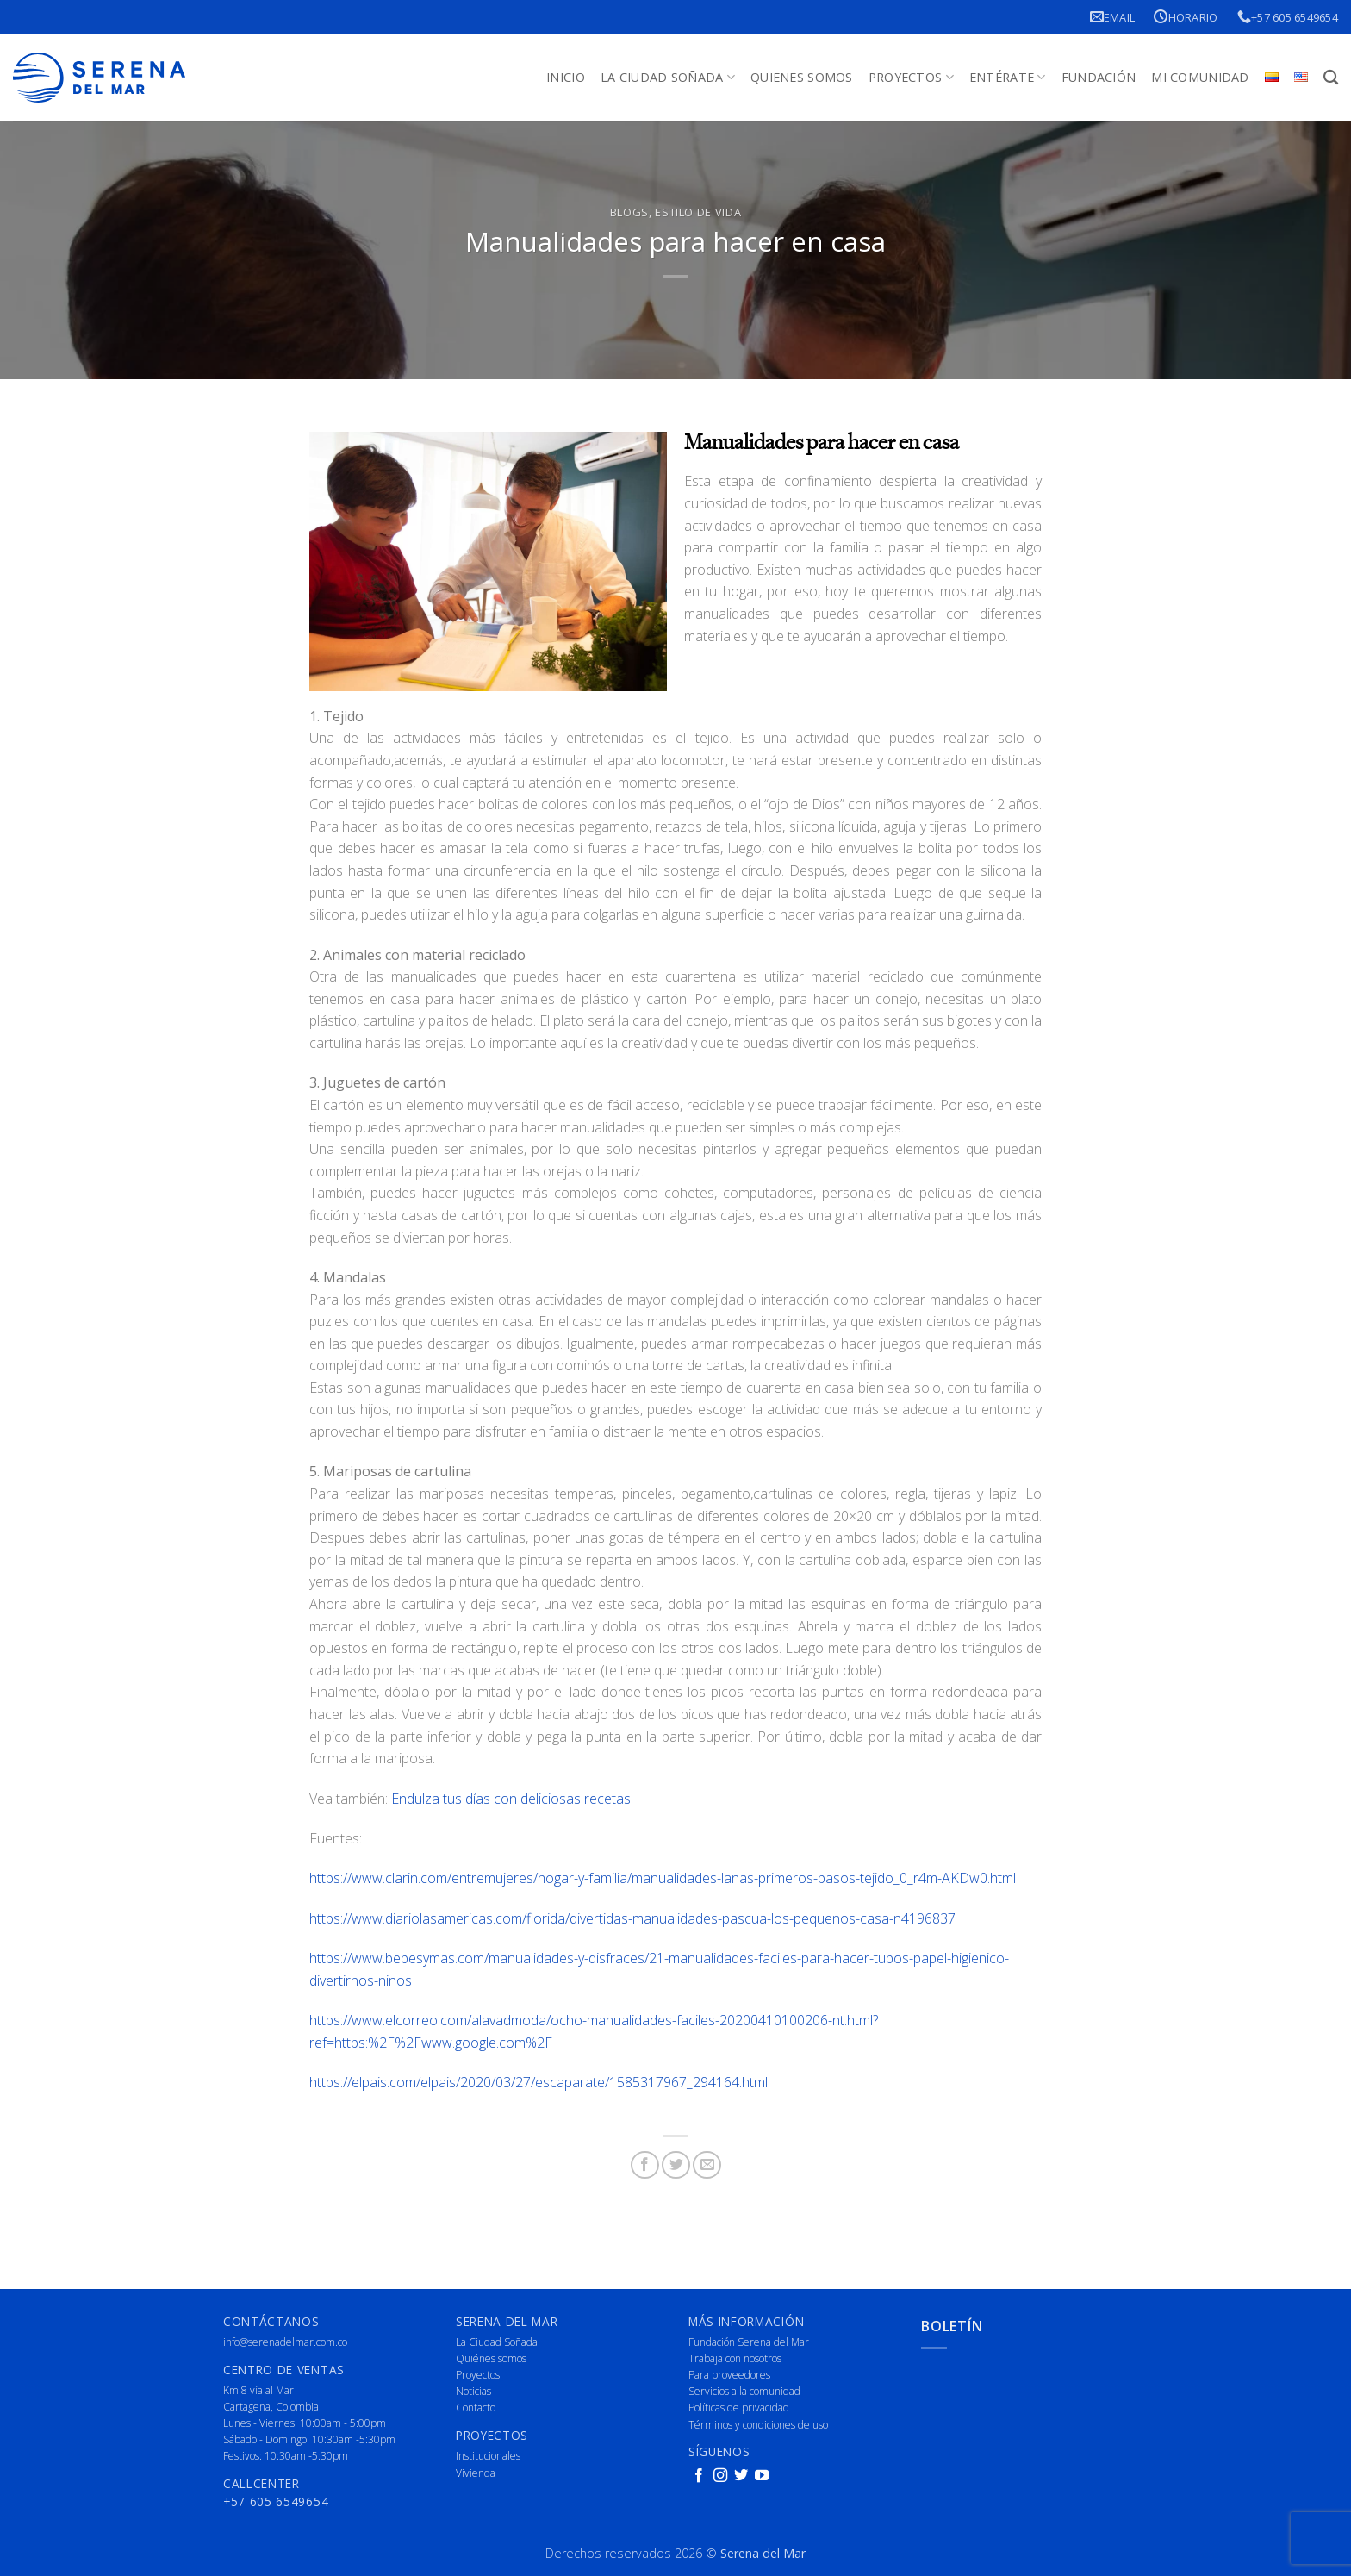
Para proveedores (729, 2374)
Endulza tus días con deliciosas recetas (511, 1798)
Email (1113, 17)
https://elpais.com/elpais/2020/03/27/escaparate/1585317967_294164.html (538, 2082)
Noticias (473, 2391)
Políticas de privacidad (738, 2407)
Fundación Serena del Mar (748, 2342)
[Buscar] (1330, 78)
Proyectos (911, 77)
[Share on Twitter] (676, 2165)
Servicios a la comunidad (744, 2391)
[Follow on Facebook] (699, 2476)
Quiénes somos (491, 2358)
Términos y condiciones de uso (758, 2424)
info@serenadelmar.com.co (285, 2342)
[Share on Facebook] (645, 2165)
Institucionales (488, 2455)
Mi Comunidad (1199, 77)
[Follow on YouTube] (762, 2476)
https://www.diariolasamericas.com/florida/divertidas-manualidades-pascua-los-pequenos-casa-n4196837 (632, 1918)
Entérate (1007, 77)
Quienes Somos (801, 77)
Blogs (629, 212)
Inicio (565, 77)
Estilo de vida (698, 212)
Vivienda (475, 2473)
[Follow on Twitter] (741, 2476)
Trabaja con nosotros (734, 2358)
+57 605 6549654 (1287, 17)
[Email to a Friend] (707, 2165)
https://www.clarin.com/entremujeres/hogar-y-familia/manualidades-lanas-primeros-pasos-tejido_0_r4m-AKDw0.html (662, 1877)
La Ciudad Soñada (668, 77)
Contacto (475, 2407)
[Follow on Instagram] (720, 2476)
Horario (1185, 17)
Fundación (1099, 77)
